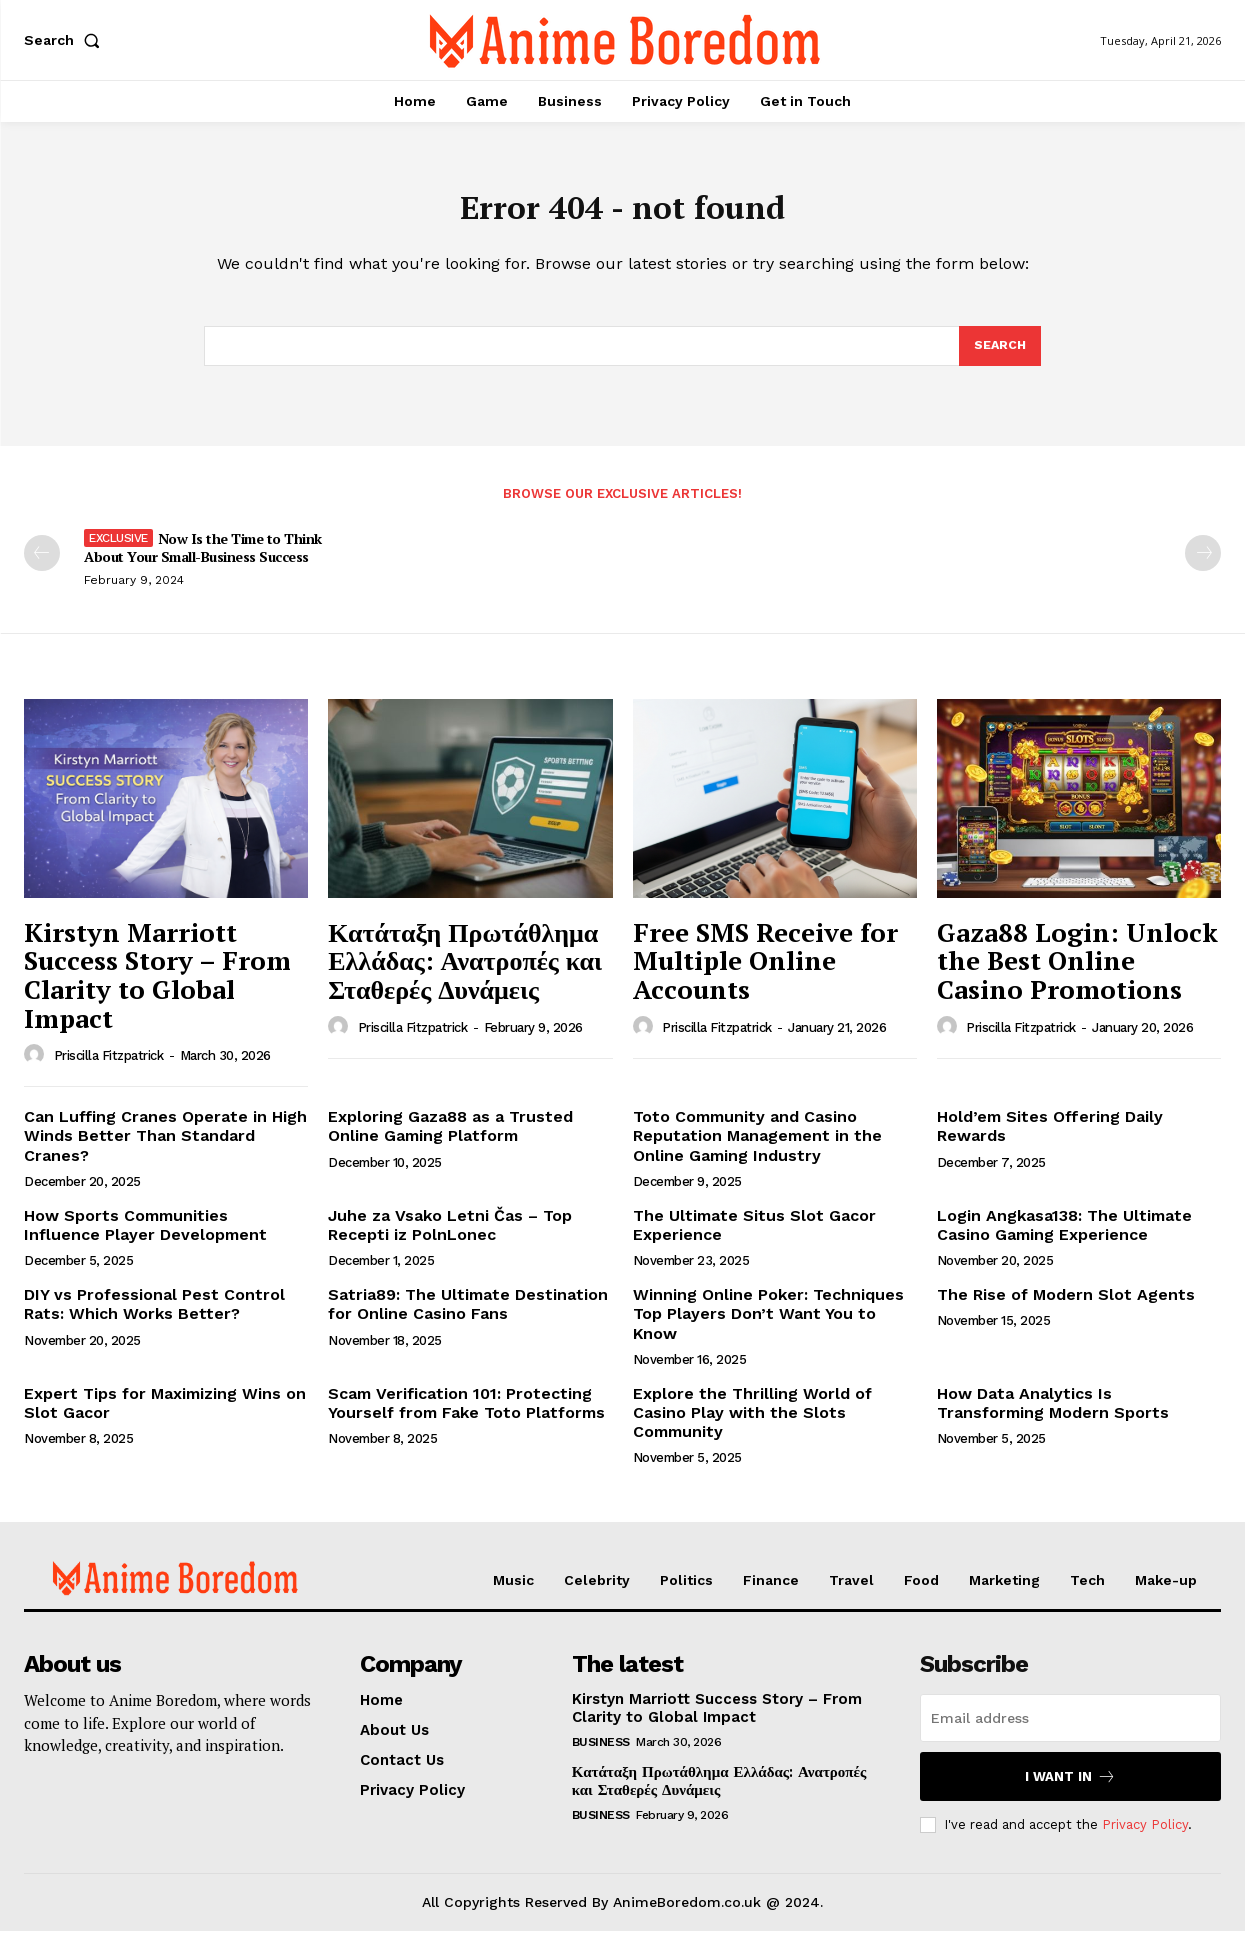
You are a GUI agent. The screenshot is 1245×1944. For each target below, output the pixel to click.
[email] (1070, 1731)
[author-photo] (37, 1068)
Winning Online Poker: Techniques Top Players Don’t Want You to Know (768, 1326)
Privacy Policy (1145, 1837)
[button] (66, 40)
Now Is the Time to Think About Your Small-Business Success (203, 560)
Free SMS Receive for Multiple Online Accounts (765, 973)
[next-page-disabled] (1203, 566)
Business (601, 1755)
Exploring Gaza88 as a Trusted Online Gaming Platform (450, 1139)
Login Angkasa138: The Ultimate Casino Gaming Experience (1064, 1238)
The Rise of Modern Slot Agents (1066, 1307)
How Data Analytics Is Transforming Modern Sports (1053, 1416)
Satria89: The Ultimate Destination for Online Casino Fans (468, 1317)
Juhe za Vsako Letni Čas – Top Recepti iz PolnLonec (450, 1238)
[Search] (999, 357)
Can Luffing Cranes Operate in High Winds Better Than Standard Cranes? (165, 1148)
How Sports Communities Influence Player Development (145, 1238)
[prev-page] (42, 566)
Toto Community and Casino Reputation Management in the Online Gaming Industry (757, 1148)
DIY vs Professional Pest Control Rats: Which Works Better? (154, 1317)
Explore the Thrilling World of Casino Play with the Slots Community (752, 1425)
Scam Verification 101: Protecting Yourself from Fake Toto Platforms (466, 1416)
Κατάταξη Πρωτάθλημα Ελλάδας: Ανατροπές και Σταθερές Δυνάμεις (465, 973)
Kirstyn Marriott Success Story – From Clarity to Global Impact (157, 988)
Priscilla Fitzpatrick (109, 1069)
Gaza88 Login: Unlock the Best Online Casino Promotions (1077, 973)
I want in (1070, 1789)
